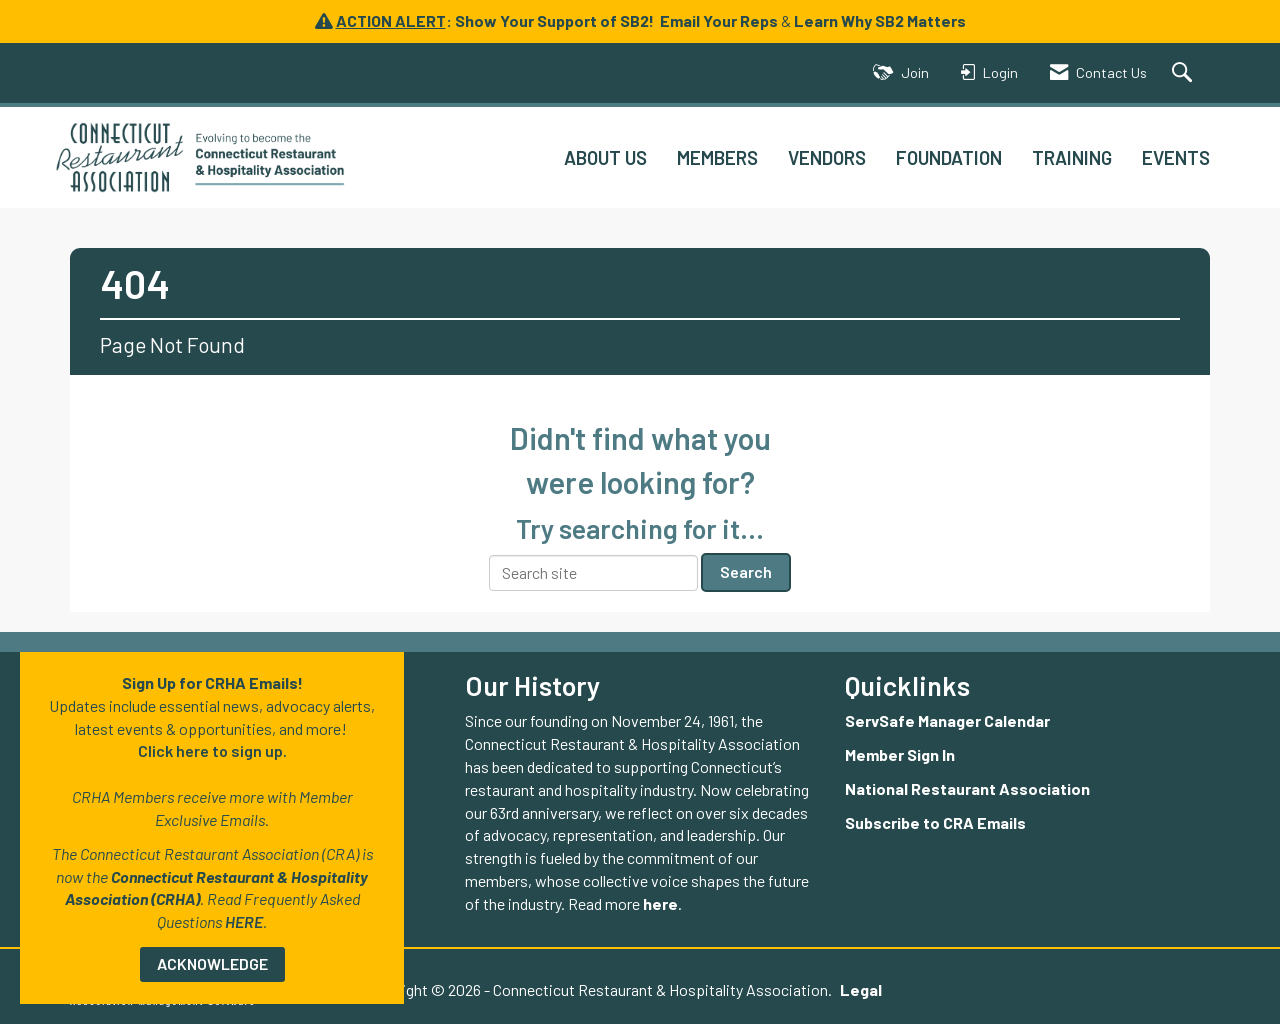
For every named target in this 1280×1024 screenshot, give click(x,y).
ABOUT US (605, 157)
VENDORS (827, 157)
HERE (244, 921)
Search (746, 571)
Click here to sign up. (212, 750)
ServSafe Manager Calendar (947, 720)
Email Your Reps (719, 20)
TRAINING (1072, 157)
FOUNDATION (949, 157)
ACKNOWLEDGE (212, 963)
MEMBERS (717, 157)
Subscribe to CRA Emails (935, 822)
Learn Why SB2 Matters (880, 20)
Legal (861, 989)
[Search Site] (1184, 73)
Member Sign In (900, 754)
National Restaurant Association (967, 788)
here (660, 903)
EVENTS (1176, 157)
